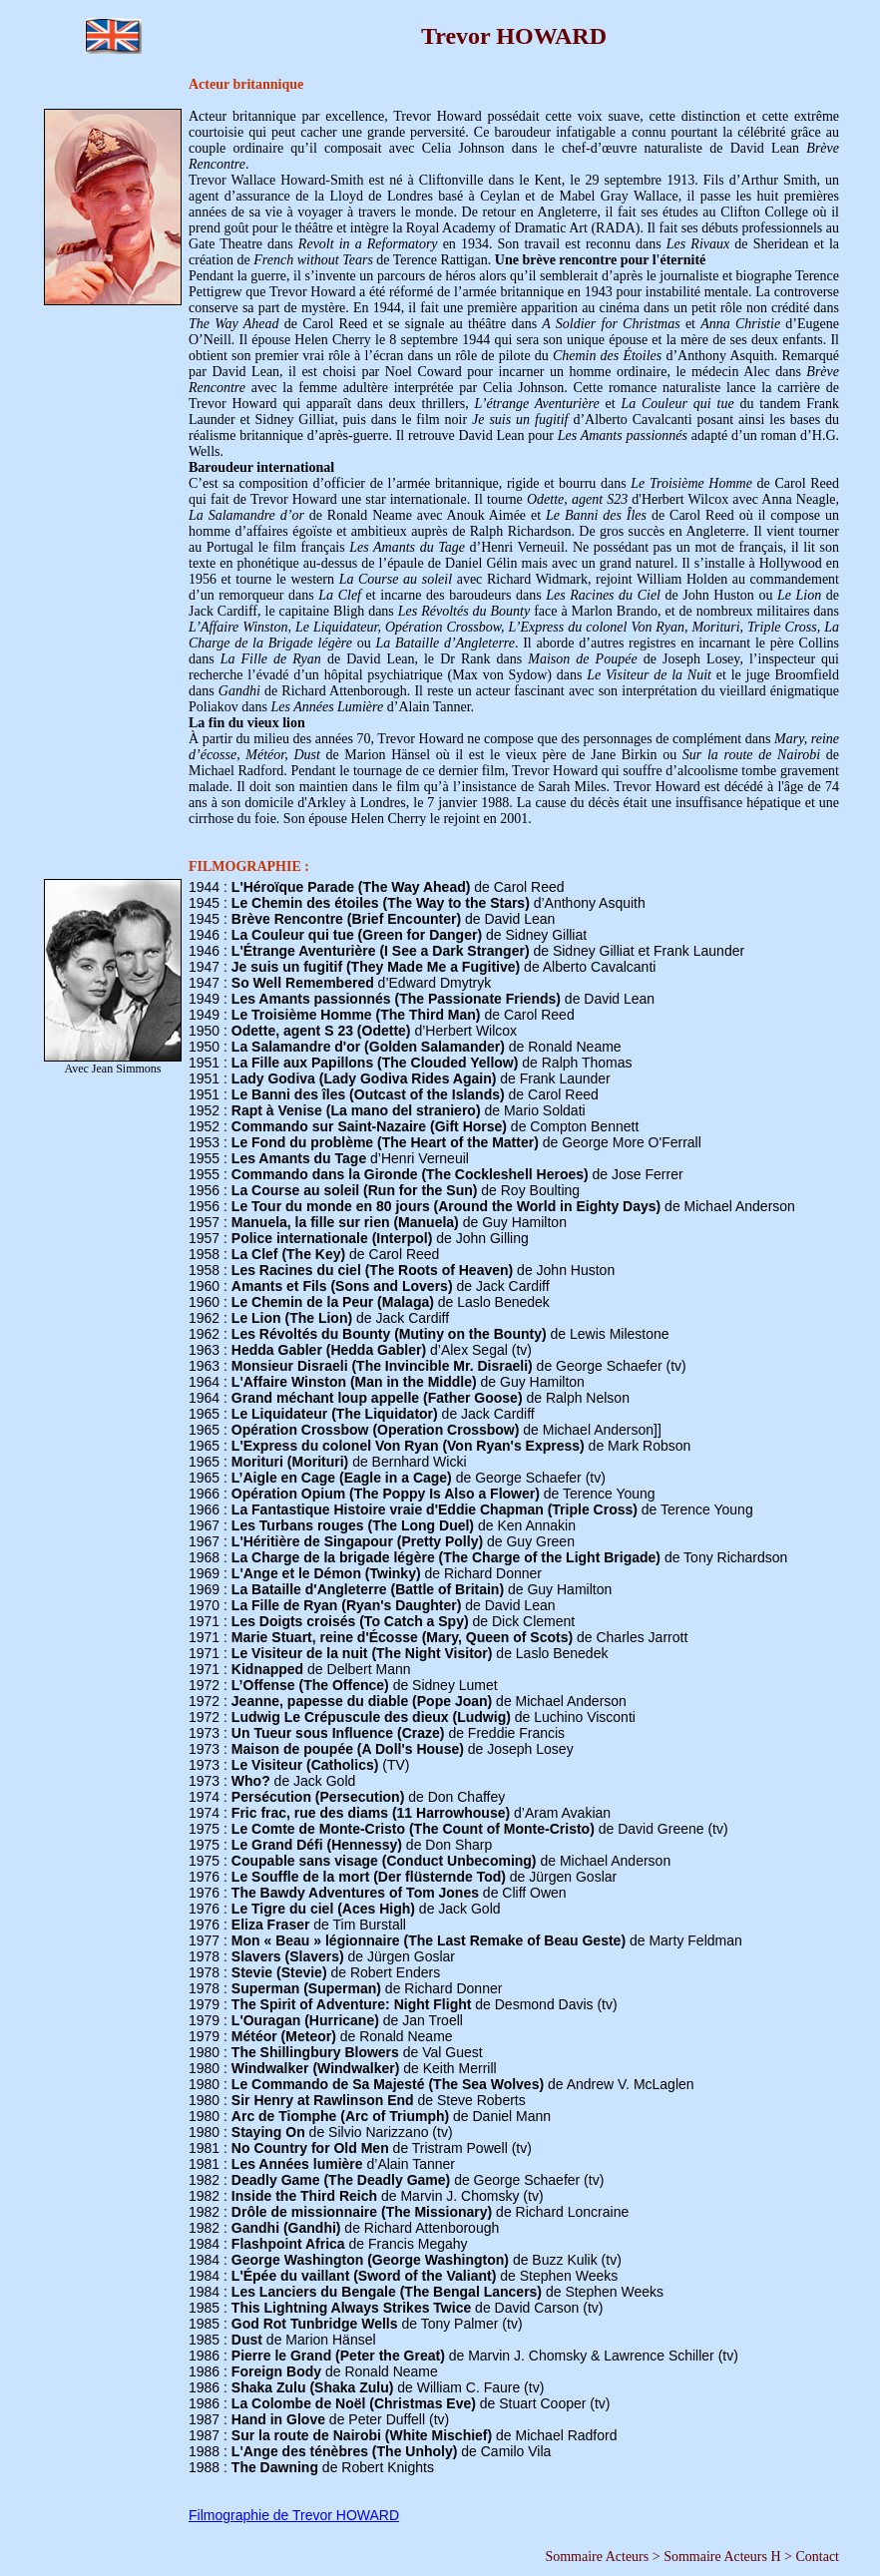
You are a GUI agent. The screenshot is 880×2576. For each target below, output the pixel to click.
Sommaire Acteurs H (721, 2556)
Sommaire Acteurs (597, 2556)
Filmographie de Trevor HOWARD (294, 2515)
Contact (817, 2556)
